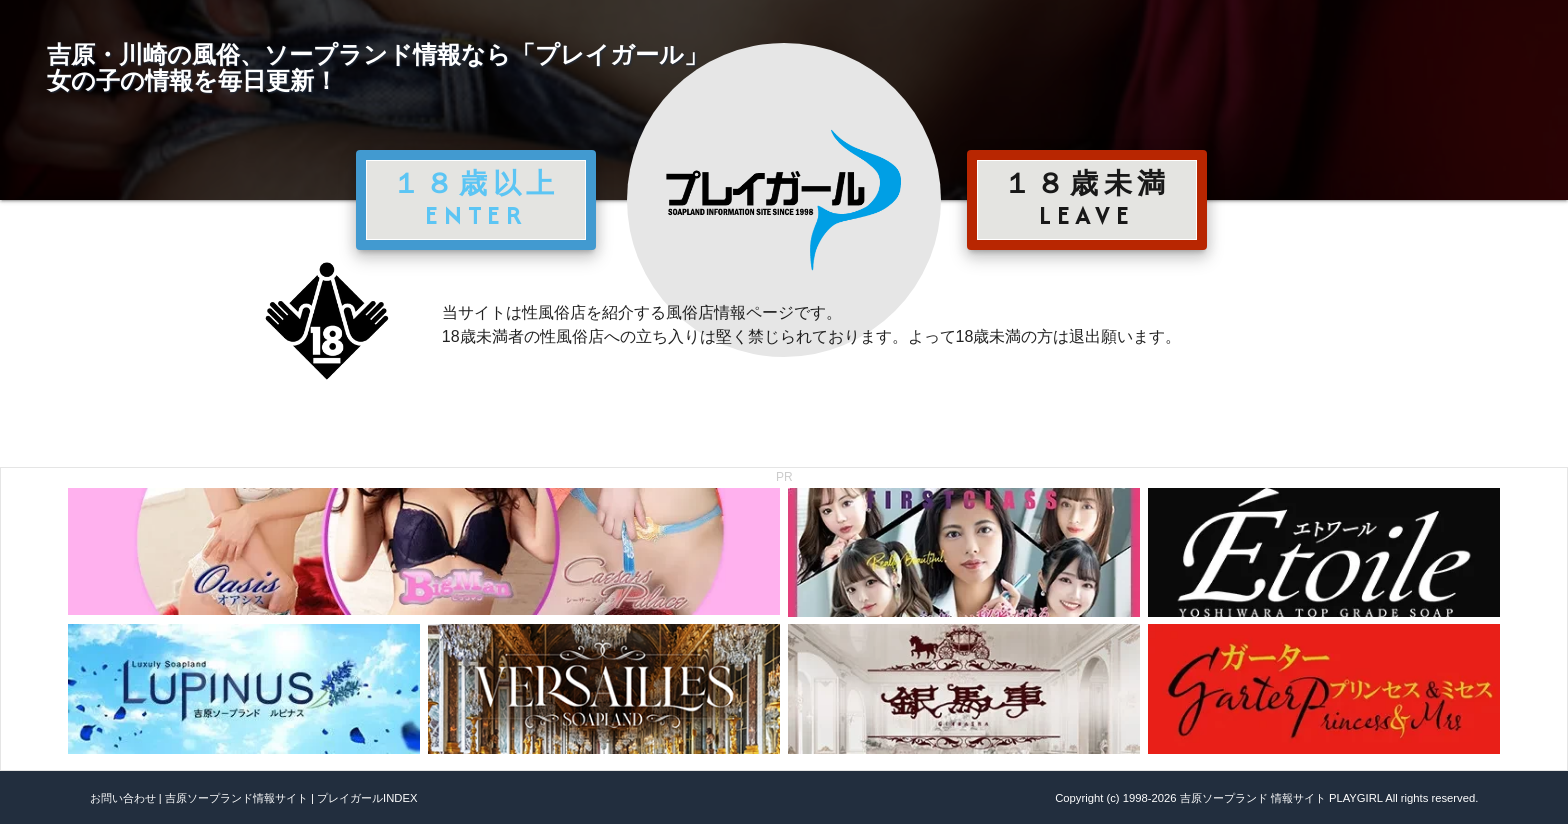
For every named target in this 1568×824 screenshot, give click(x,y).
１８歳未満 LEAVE (1087, 199)
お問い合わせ (123, 798)
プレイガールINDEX (367, 798)
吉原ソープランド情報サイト (236, 798)
